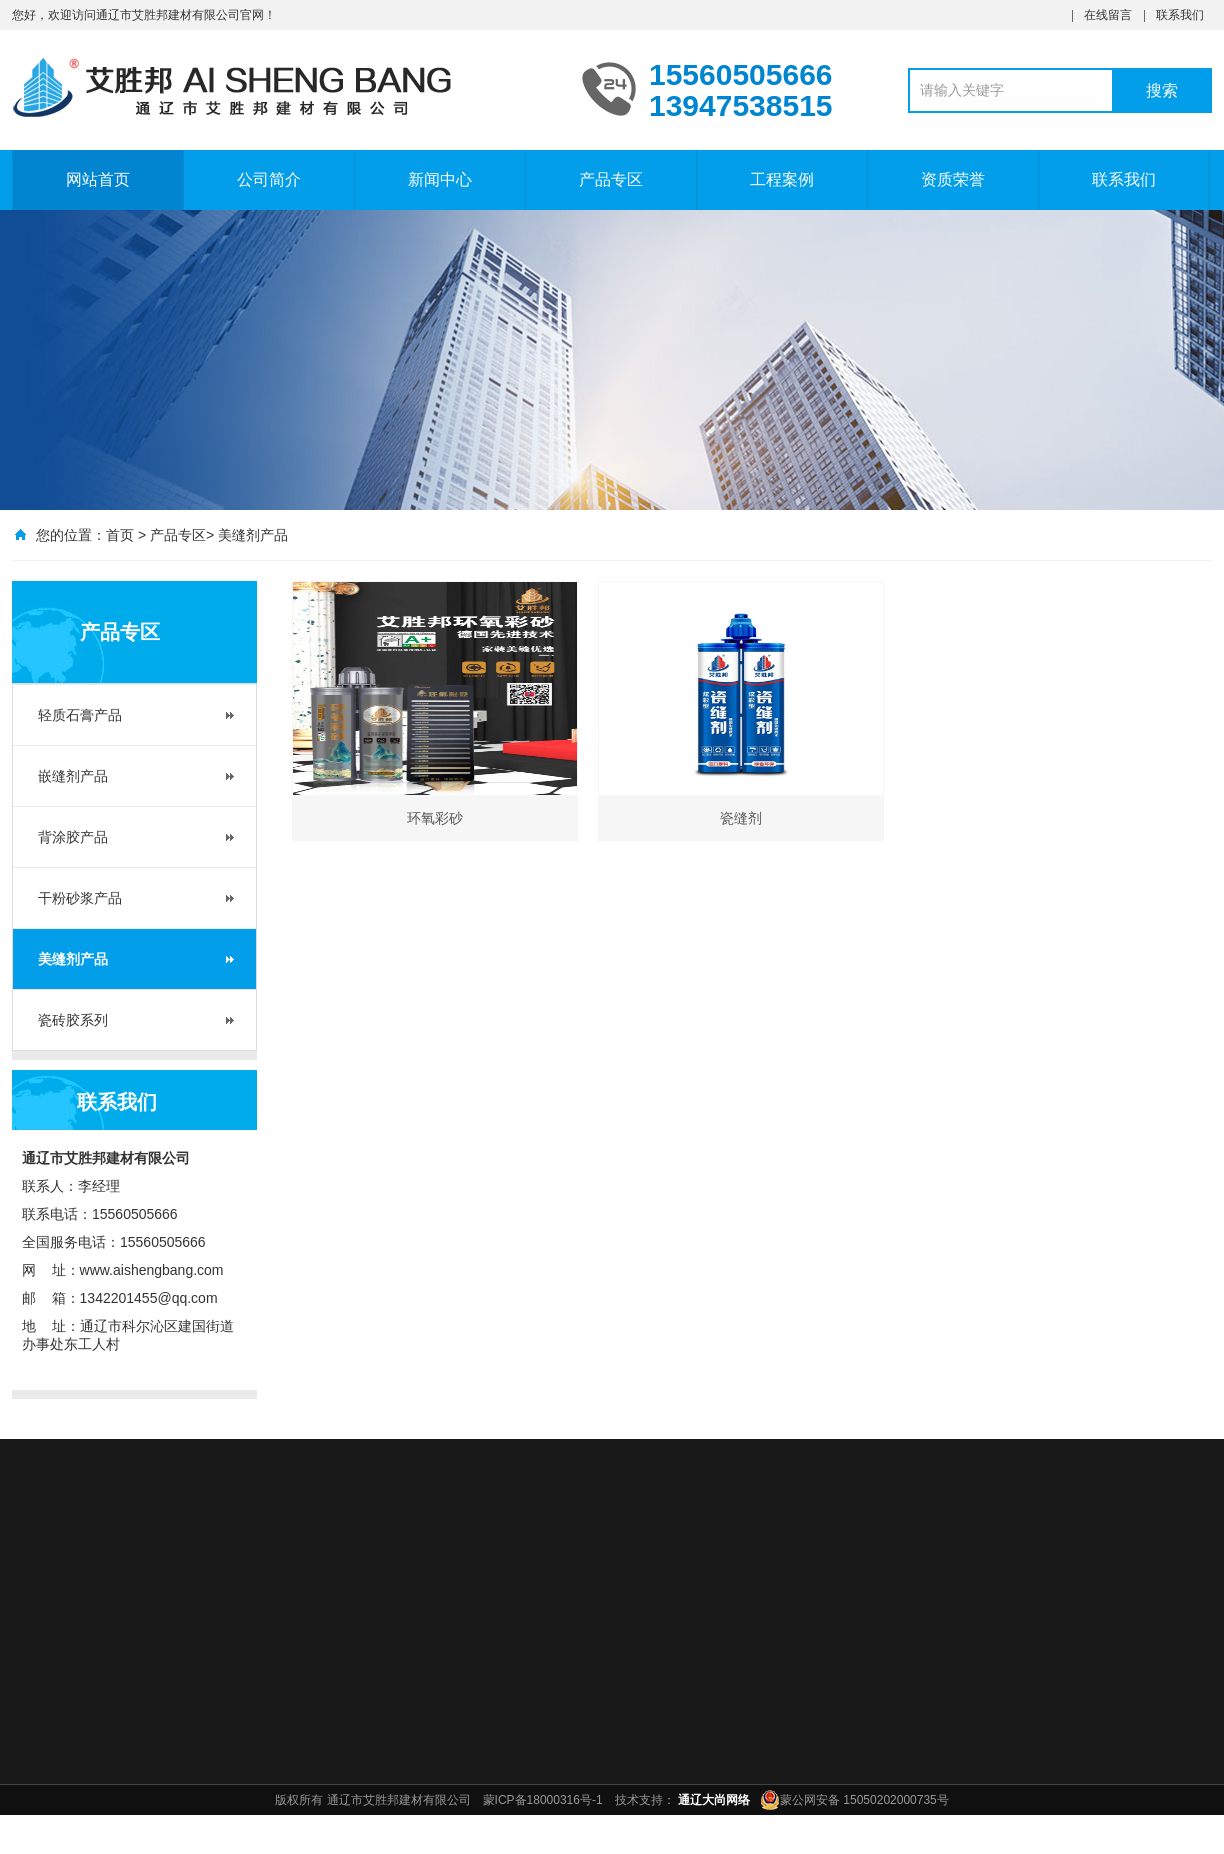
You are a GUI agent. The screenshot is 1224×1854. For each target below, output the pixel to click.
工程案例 (782, 179)
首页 (120, 535)
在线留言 (1108, 15)
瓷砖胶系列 (73, 1020)
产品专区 (611, 179)
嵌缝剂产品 (73, 776)
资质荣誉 (953, 179)
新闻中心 (440, 179)
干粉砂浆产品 (80, 898)
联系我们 (1180, 15)
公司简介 (269, 179)
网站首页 (98, 179)
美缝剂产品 (253, 535)
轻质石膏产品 (80, 715)
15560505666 (135, 1214)
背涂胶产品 (73, 837)
